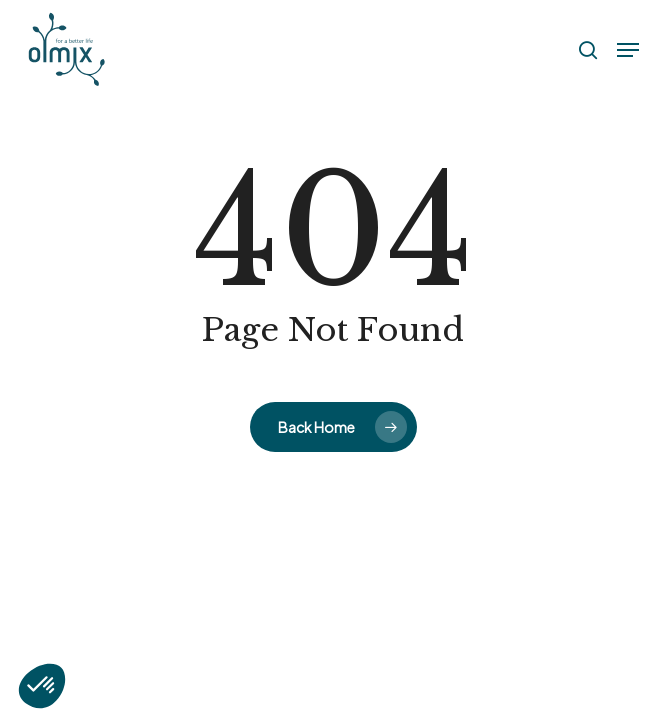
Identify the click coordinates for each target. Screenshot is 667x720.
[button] (628, 50)
